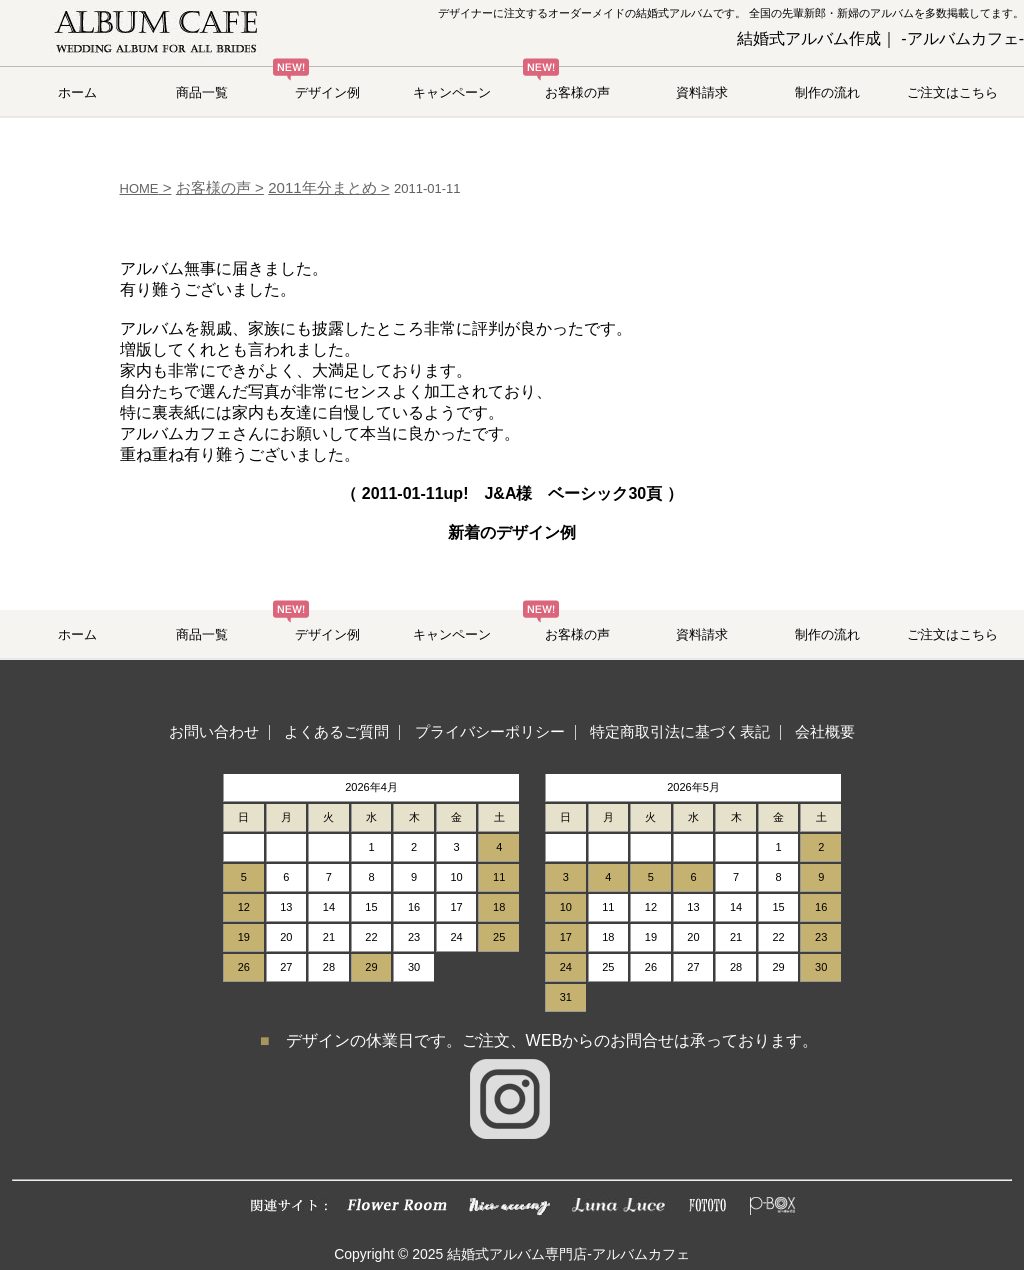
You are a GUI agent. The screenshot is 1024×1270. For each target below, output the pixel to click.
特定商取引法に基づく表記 (680, 731)
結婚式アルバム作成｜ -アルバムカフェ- (880, 38)
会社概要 (825, 731)
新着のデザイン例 (512, 532)
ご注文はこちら (952, 92)
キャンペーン (452, 92)
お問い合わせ (214, 731)
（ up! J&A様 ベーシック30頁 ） (511, 493)
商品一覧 (202, 92)
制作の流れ (827, 92)
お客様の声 (577, 92)
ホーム (77, 92)
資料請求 (702, 92)
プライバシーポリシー (490, 731)
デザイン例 (327, 92)
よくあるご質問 (336, 731)
